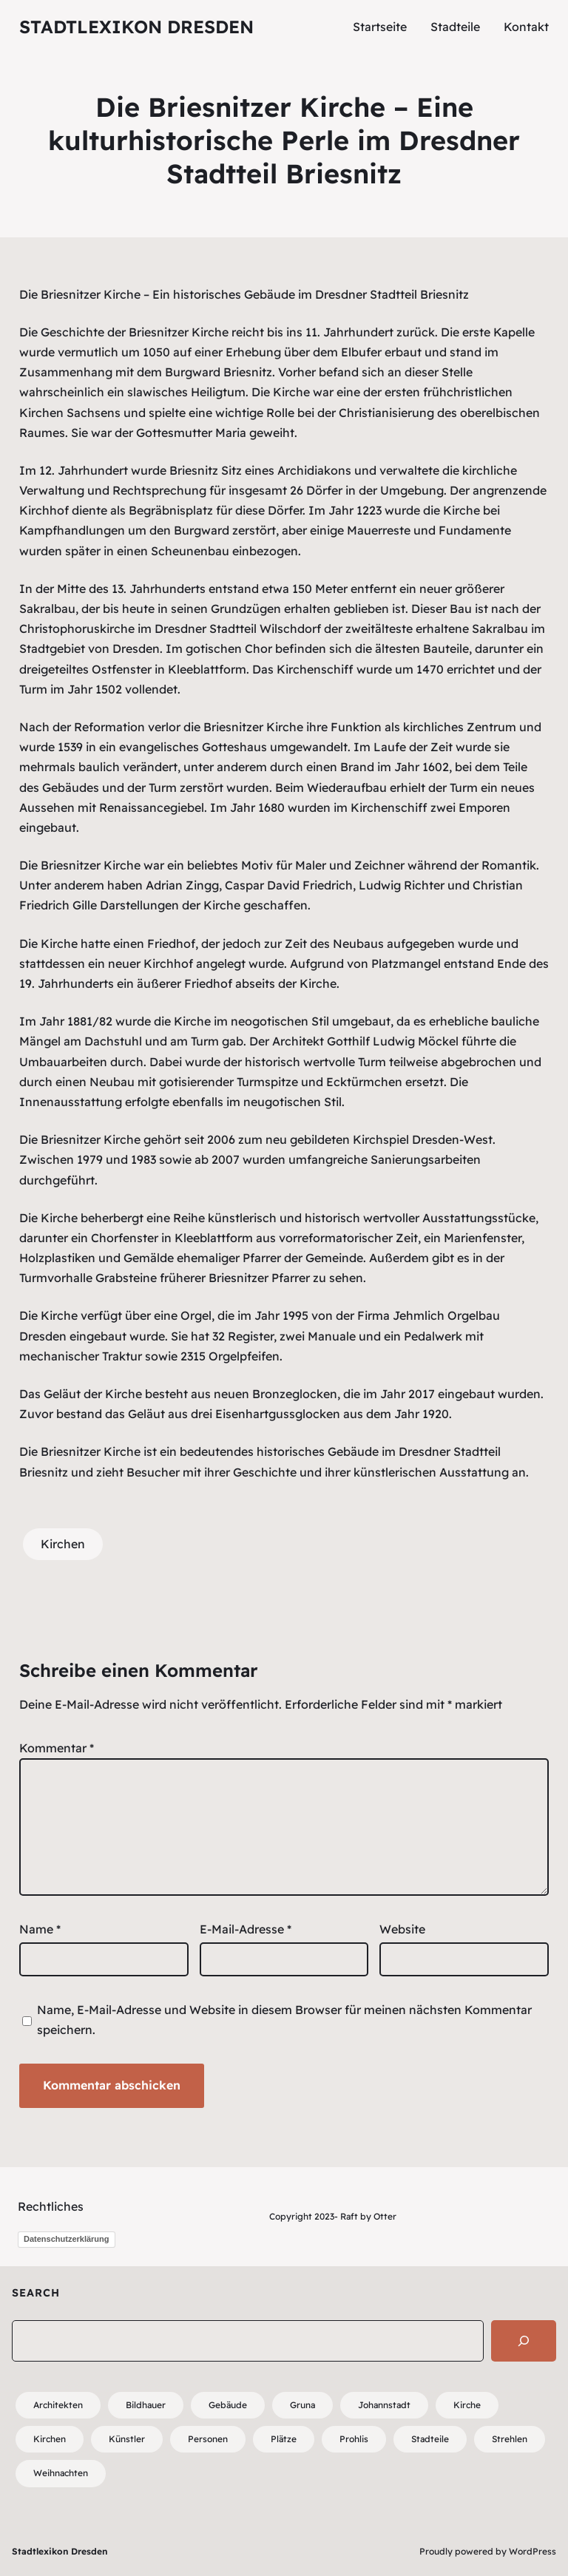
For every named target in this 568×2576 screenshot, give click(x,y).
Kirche (467, 2404)
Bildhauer (146, 2404)
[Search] (523, 2341)
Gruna (302, 2404)
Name (40, 1929)
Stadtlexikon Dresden (136, 27)
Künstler (127, 2438)
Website (402, 1929)
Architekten (58, 2404)
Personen (208, 2438)
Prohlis (353, 2438)
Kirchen (63, 1543)
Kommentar (56, 1748)
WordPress (532, 2551)
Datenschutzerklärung (66, 2238)
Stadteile (430, 2438)
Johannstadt (384, 2404)
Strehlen (509, 2438)
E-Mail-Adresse (245, 1929)
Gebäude (228, 2404)
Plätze (284, 2438)
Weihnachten (60, 2472)
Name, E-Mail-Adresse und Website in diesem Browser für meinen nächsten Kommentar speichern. (284, 2019)
